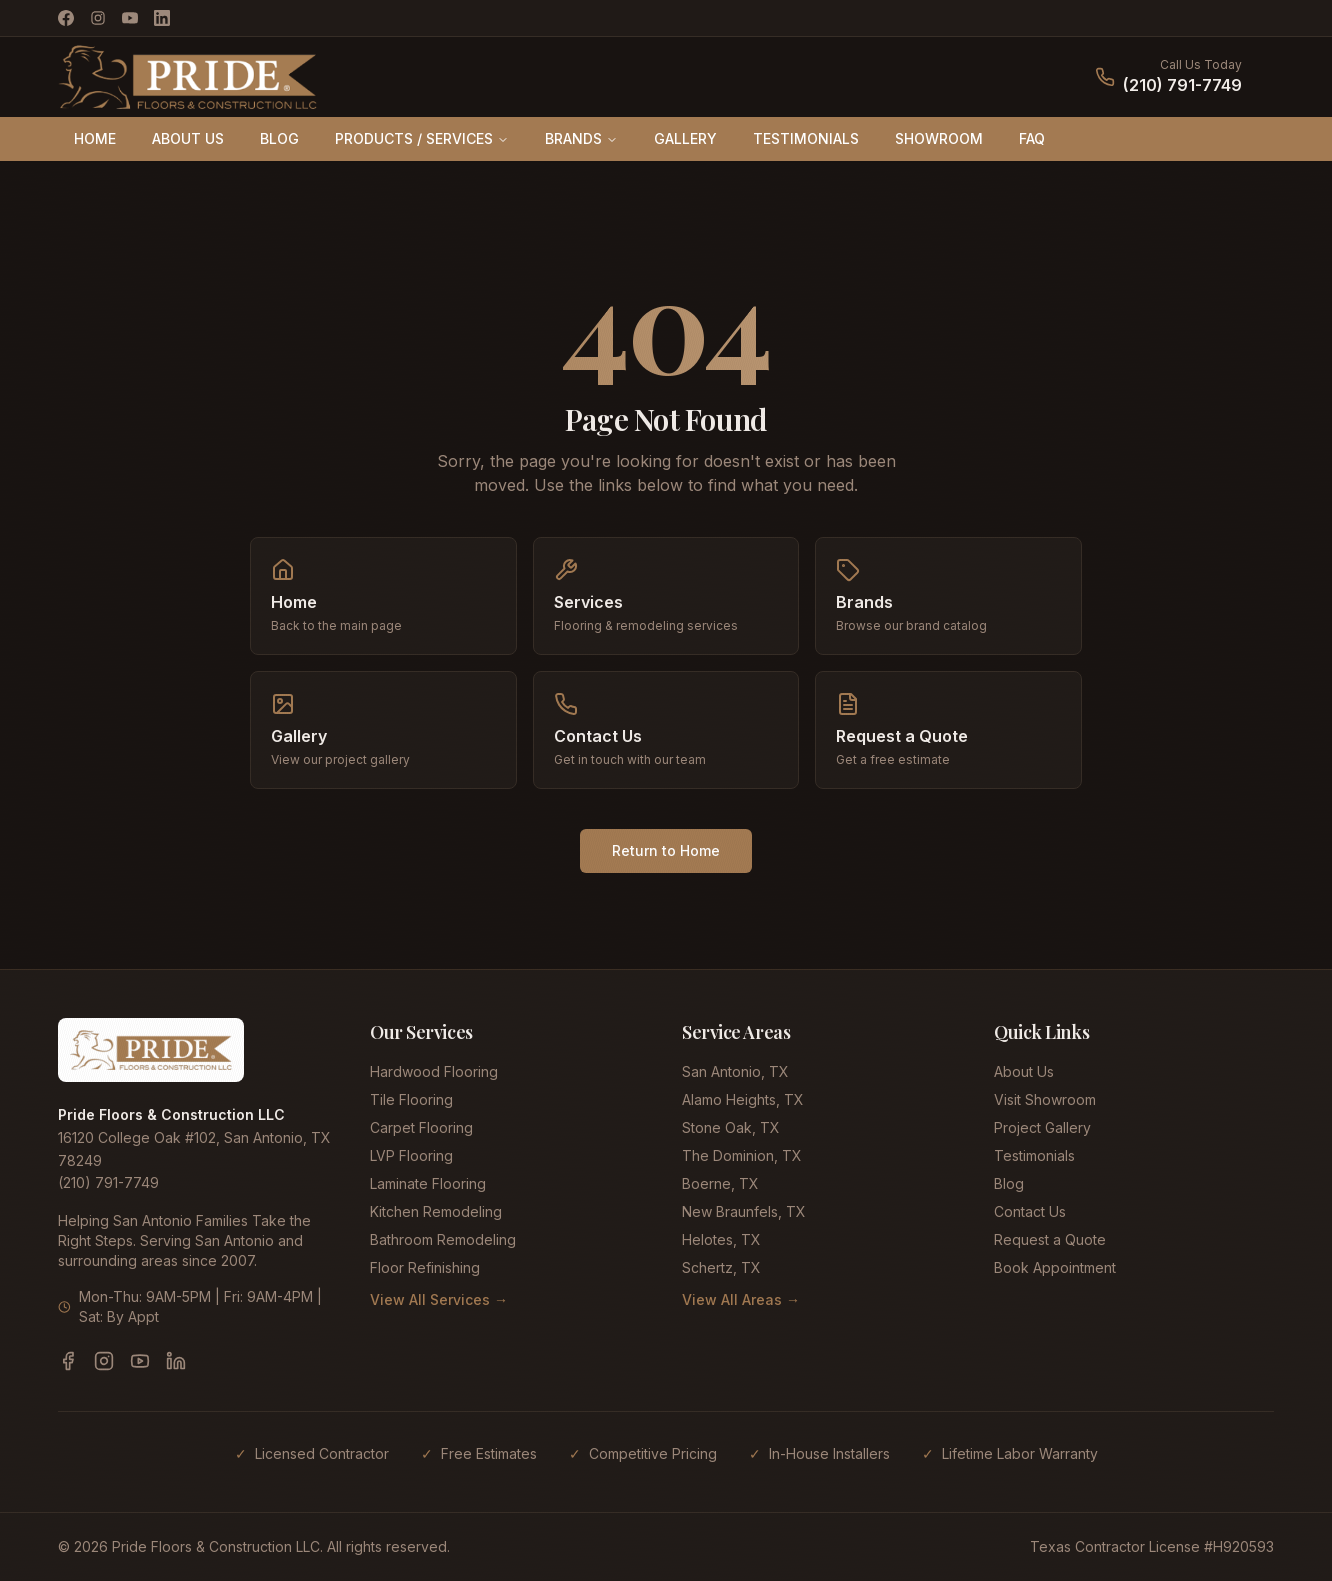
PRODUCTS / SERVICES (422, 138)
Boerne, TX (720, 1183)
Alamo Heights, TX (743, 1099)
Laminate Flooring (428, 1183)
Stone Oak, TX (731, 1127)
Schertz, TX (721, 1267)
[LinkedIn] (162, 18)
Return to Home (666, 850)
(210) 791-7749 (1182, 85)
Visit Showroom (1045, 1099)
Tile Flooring (411, 1099)
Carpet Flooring (421, 1127)
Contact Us (1030, 1211)
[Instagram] (98, 18)
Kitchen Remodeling (436, 1211)
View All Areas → (741, 1299)
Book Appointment (1055, 1267)
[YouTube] (130, 18)
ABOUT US (188, 138)
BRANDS (581, 138)
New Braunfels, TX (744, 1211)
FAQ (1032, 138)
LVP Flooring (411, 1155)
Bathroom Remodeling (443, 1239)
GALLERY (685, 138)
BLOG (279, 138)
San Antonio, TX (735, 1071)
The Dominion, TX (742, 1155)
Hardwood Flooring (434, 1071)
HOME (95, 138)
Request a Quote (1050, 1239)
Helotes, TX (721, 1239)
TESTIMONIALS (806, 138)
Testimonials (1034, 1155)
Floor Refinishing (425, 1267)
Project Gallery (1042, 1127)
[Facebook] (66, 18)
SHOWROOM (939, 138)
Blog (1009, 1183)
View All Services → (439, 1299)
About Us (1024, 1071)
